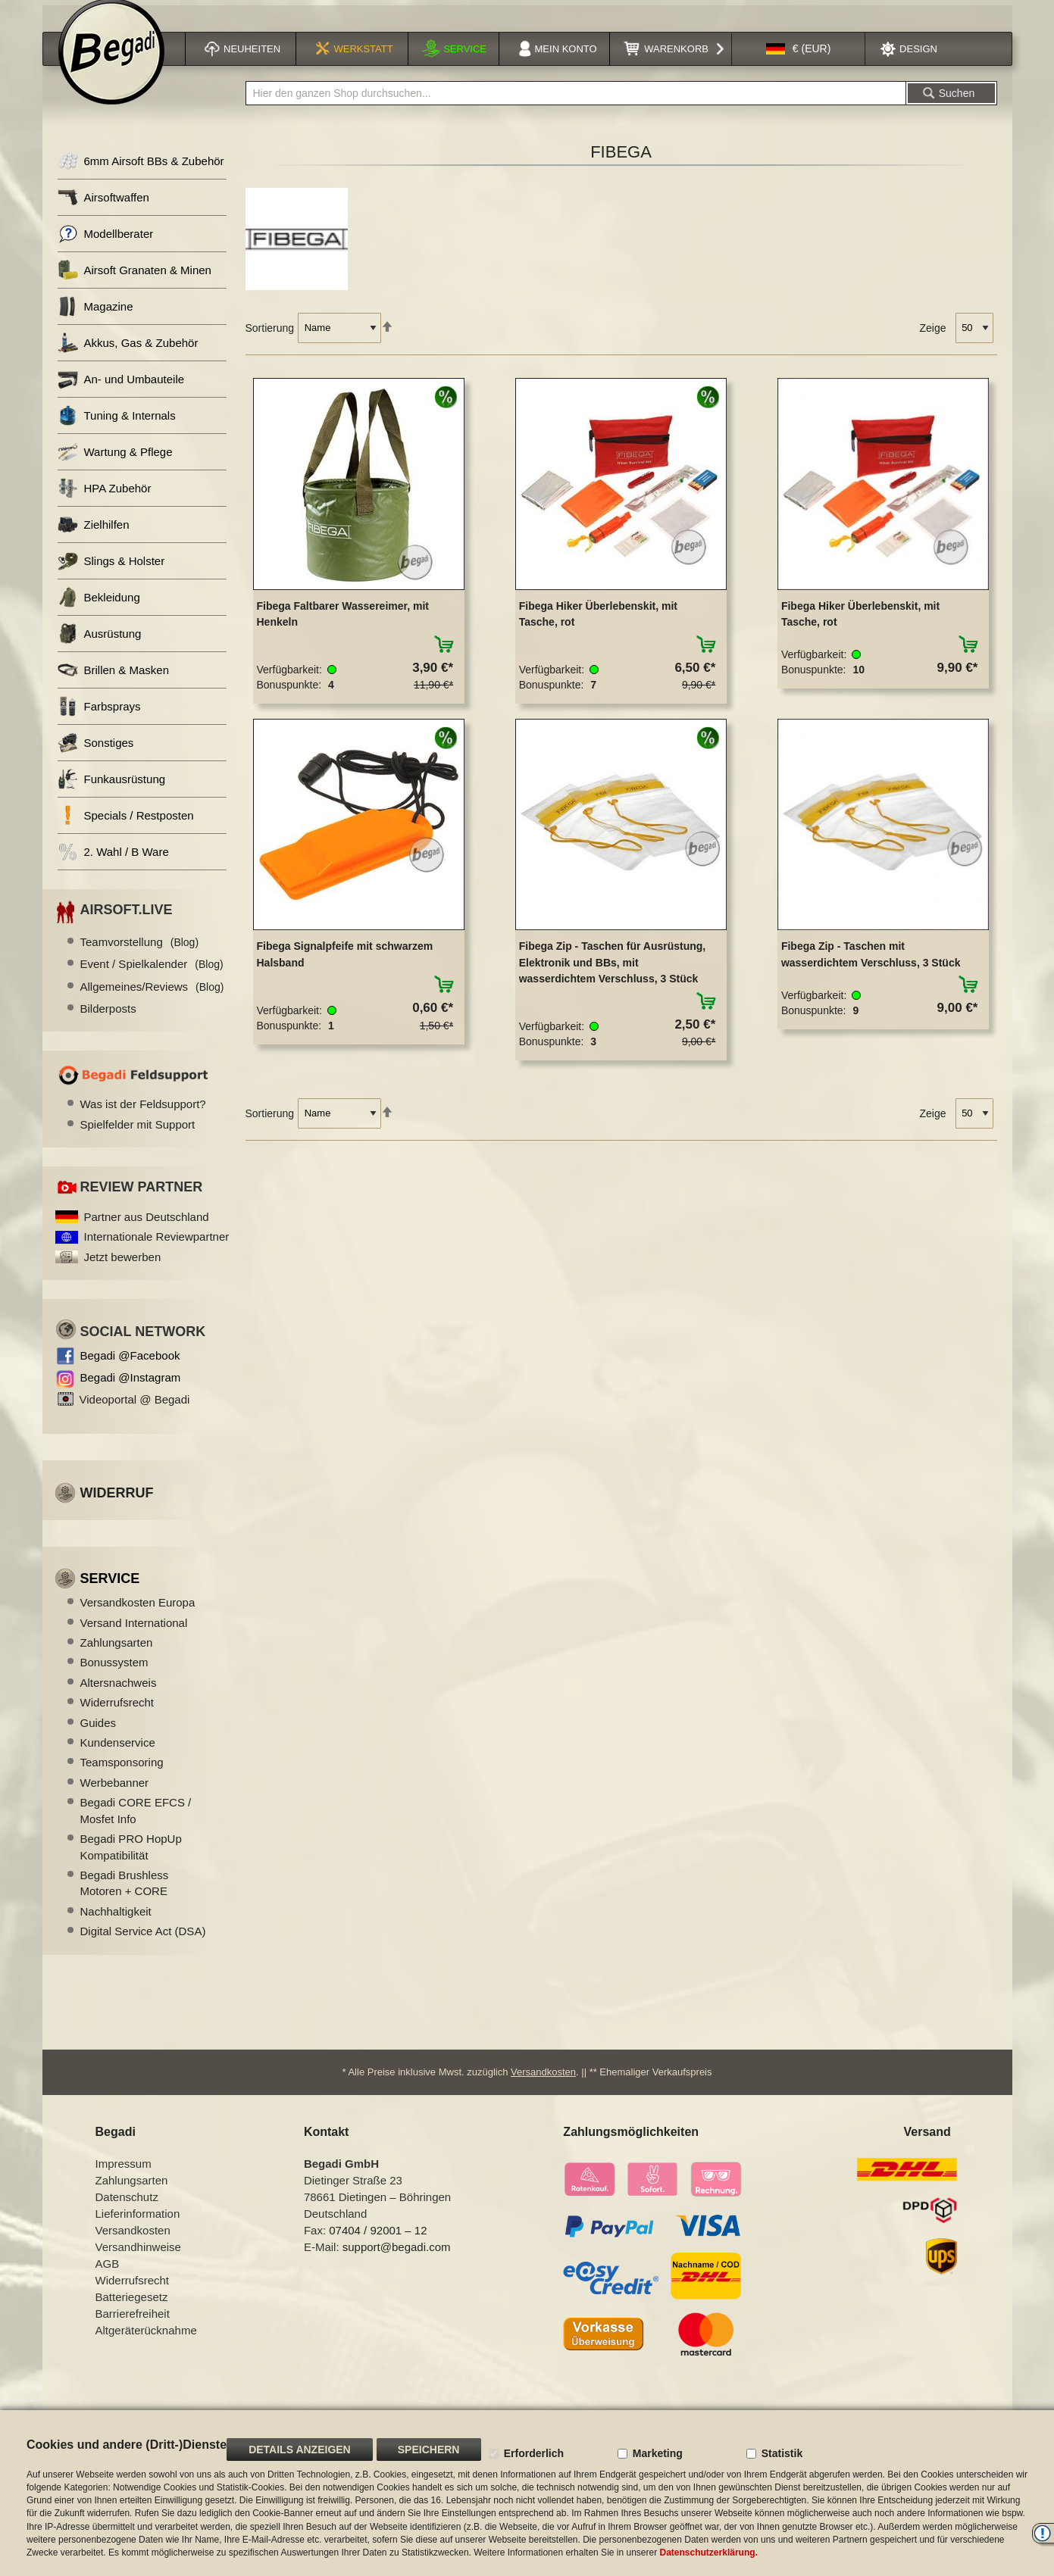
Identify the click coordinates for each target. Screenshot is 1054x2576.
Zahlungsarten (116, 1656)
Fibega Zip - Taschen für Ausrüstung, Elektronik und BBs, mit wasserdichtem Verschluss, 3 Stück (612, 976)
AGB (107, 2278)
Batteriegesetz (131, 2311)
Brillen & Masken (114, 684)
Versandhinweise (138, 2261)
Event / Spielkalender (152, 978)
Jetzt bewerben (122, 1270)
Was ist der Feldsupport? (143, 1118)
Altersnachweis (118, 1696)
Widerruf (117, 1506)
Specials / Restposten (126, 830)
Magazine (95, 321)
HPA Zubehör (105, 502)
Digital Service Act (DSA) (143, 1945)
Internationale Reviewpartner (157, 1250)
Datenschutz (126, 2211)
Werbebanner (114, 1796)
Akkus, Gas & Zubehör (128, 357)
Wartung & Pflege (115, 466)
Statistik (782, 2453)
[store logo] (111, 66)
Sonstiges (96, 757)
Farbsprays (99, 720)
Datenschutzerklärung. (709, 2552)
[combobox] (575, 107)
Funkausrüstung (112, 793)
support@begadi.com (396, 2261)
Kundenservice (117, 1756)
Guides (98, 1736)
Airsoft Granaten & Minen (134, 284)
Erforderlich (534, 2453)
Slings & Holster (111, 575)
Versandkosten (543, 2086)
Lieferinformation (137, 2228)
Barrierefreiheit (132, 2328)
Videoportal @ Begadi (135, 1413)
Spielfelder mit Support (137, 1138)
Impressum (123, 2178)
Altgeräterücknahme (146, 2344)
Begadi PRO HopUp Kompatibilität (131, 1861)
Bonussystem (114, 1676)
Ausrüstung (100, 648)
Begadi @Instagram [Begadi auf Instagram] (130, 1391)
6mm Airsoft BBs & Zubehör (141, 175)
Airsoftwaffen (103, 211)
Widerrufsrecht (117, 1716)
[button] (798, 63)
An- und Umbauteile (121, 393)
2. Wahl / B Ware (113, 866)
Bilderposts (108, 1022)
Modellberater (106, 248)
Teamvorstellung (139, 955)
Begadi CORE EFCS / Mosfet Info (136, 1824)
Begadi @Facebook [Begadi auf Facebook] (130, 1369)
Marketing (658, 2453)
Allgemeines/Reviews (152, 1000)
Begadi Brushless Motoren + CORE (124, 1897)
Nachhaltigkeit (116, 1925)
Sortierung (270, 342)
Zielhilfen (94, 539)
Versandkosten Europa (137, 1616)
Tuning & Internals (117, 430)
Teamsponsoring (122, 1776)
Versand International (134, 1636)
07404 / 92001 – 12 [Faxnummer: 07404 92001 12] (378, 2244)
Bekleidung (99, 611)
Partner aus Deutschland (146, 1230)
